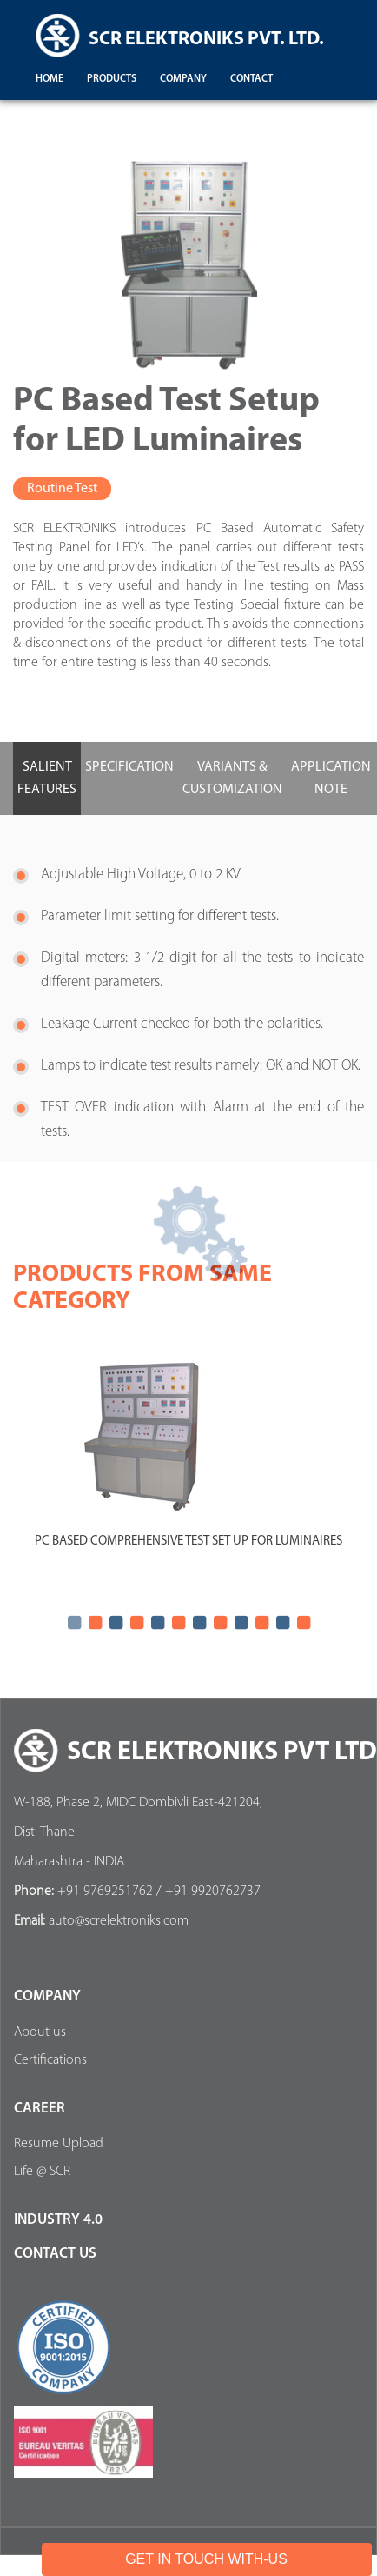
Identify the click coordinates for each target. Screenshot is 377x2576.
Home (49, 79)
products (111, 79)
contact (251, 79)
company (183, 79)
